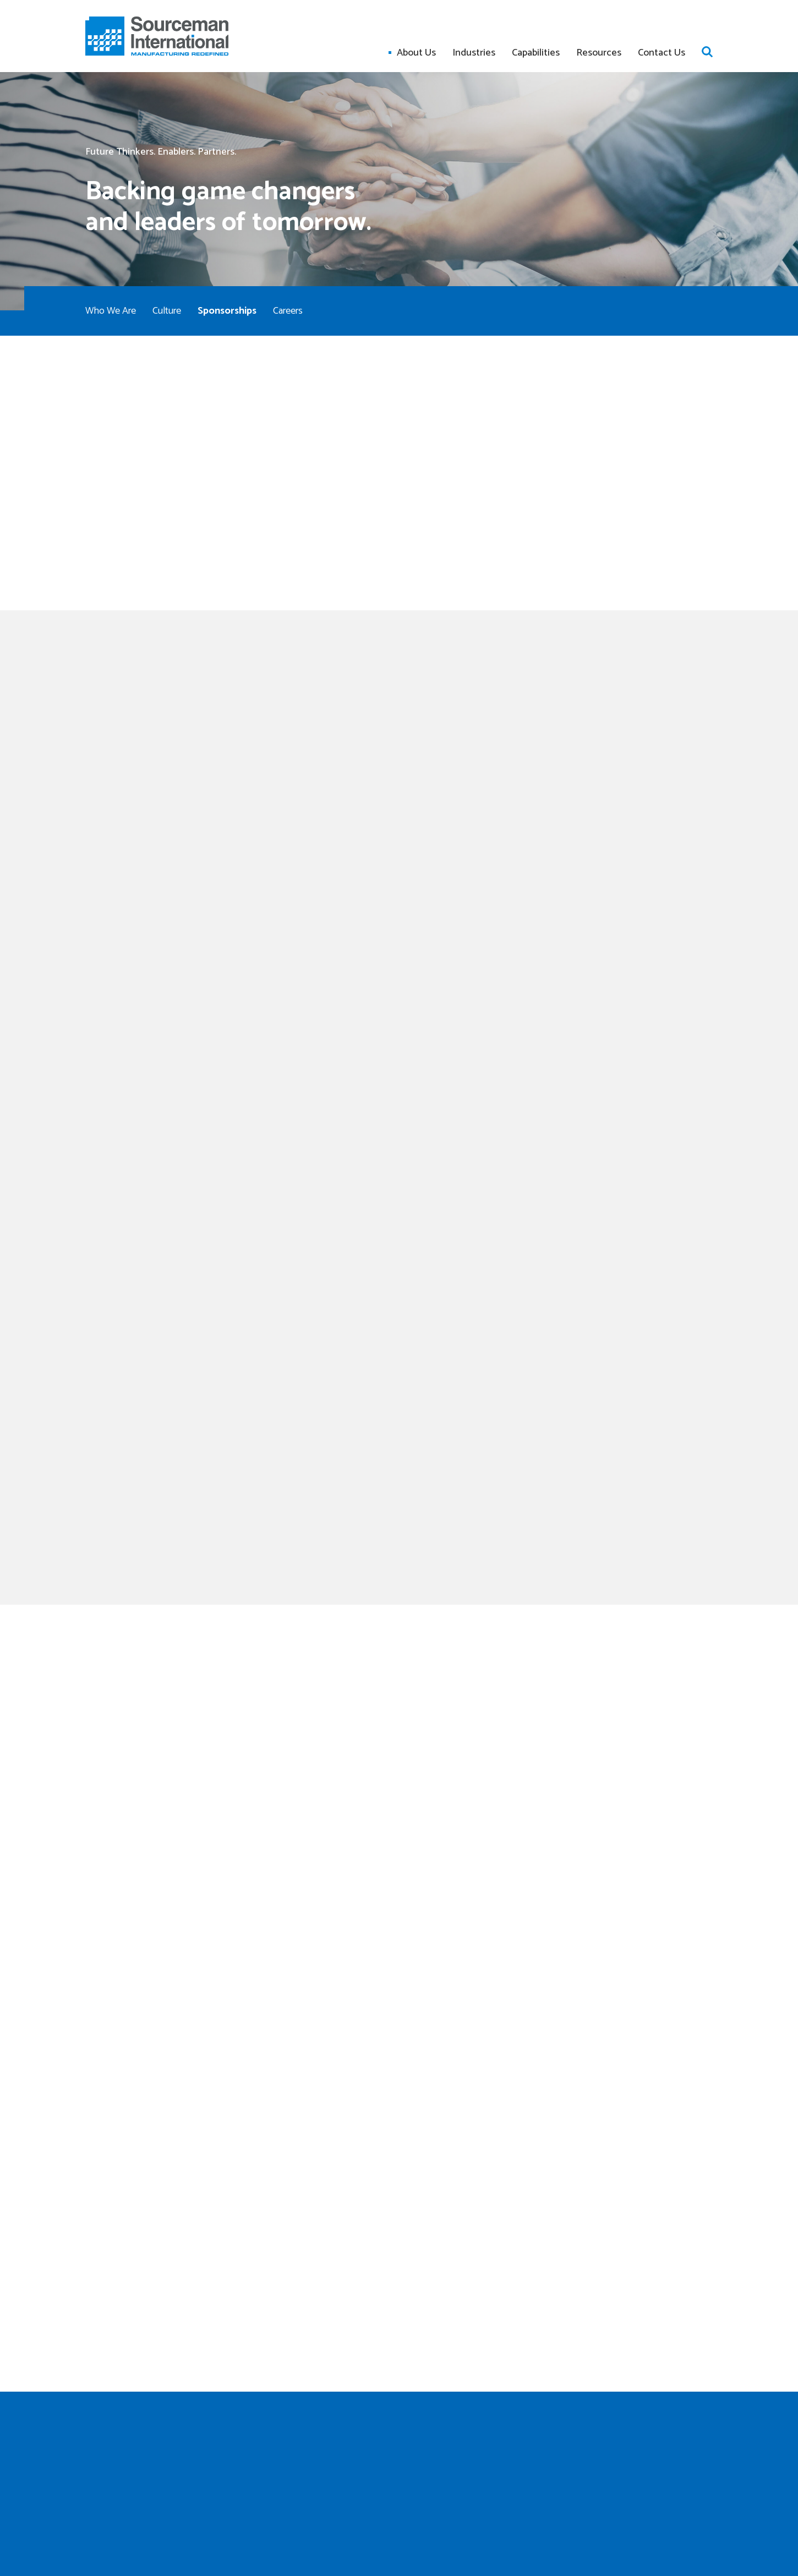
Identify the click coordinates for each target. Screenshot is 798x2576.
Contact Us (661, 53)
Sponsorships (227, 311)
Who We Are (110, 311)
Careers (288, 311)
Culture (166, 311)
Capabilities (536, 53)
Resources (598, 53)
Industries (473, 53)
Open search (707, 51)
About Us (416, 53)
